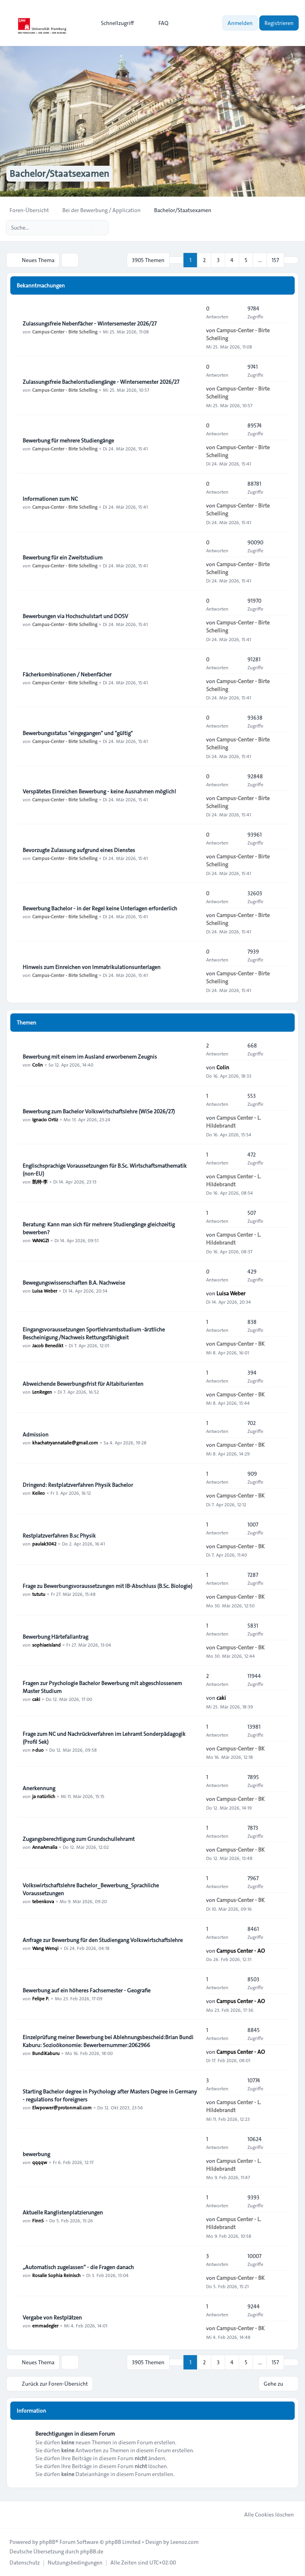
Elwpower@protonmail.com (62, 2107)
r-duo (38, 1750)
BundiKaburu (46, 2053)
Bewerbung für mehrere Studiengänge (68, 440)
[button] (291, 260)
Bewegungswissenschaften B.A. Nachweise (74, 1283)
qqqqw (39, 2162)
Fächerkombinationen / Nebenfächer (67, 674)
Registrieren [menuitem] (278, 23)
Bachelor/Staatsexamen (59, 173)
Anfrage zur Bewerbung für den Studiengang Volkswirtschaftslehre (103, 1940)
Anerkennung (39, 1788)
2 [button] (204, 260)
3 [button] (218, 260)
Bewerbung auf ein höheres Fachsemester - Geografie (87, 1990)
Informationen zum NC (50, 499)
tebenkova (43, 1901)
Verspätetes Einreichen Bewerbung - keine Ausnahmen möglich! (99, 791)
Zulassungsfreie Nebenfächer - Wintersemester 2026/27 (89, 324)
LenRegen (42, 1392)
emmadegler (45, 2325)
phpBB (47, 2542)
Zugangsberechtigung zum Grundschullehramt (79, 1839)
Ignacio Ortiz (45, 1119)
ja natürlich (43, 1796)
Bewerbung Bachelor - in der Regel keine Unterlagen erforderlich (100, 908)
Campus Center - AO (240, 1951)
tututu (38, 1594)
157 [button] (275, 260)
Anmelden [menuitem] (240, 23)
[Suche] (86, 227)
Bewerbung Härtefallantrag (55, 1637)
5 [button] (246, 260)
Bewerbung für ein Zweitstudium (62, 557)
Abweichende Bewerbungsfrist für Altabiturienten (83, 1384)
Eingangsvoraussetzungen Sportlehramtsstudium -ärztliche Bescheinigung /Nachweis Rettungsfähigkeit (94, 1333)
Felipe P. (40, 1998)
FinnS (38, 2220)
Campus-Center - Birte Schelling (64, 331)
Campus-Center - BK (240, 1344)
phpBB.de (91, 2551)
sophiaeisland (46, 1644)
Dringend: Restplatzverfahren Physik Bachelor (78, 1485)
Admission (35, 1434)
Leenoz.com (184, 2542)
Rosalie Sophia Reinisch (56, 2275)
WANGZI (40, 1240)
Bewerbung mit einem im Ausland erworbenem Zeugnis (90, 1057)
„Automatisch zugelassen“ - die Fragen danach (78, 2267)
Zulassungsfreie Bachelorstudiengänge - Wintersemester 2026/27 (101, 382)
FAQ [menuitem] (158, 23)
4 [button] (232, 260)
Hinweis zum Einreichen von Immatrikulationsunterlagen (91, 967)
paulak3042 (44, 1543)
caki (36, 1699)
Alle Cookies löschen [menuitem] (264, 2515)
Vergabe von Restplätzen (52, 2317)
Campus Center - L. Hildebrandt (233, 1122)
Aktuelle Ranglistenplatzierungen (63, 2212)
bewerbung (36, 2154)
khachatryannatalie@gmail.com (65, 1442)
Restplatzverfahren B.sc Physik (59, 1536)
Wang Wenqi (45, 1948)
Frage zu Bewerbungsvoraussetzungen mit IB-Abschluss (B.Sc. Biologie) (107, 1586)
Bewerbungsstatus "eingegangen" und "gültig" (78, 733)
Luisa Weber (44, 1290)
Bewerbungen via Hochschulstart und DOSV (75, 616)
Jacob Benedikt (47, 1345)
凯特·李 (40, 1181)
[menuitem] (114, 23)
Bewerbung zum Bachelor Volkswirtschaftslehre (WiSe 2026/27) (99, 1111)
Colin (37, 1064)
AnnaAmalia (44, 1847)
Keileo (38, 1493)
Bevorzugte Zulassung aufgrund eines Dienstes (79, 850)
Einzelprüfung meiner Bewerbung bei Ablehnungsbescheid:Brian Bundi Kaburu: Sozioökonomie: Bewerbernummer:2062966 (108, 2041)
